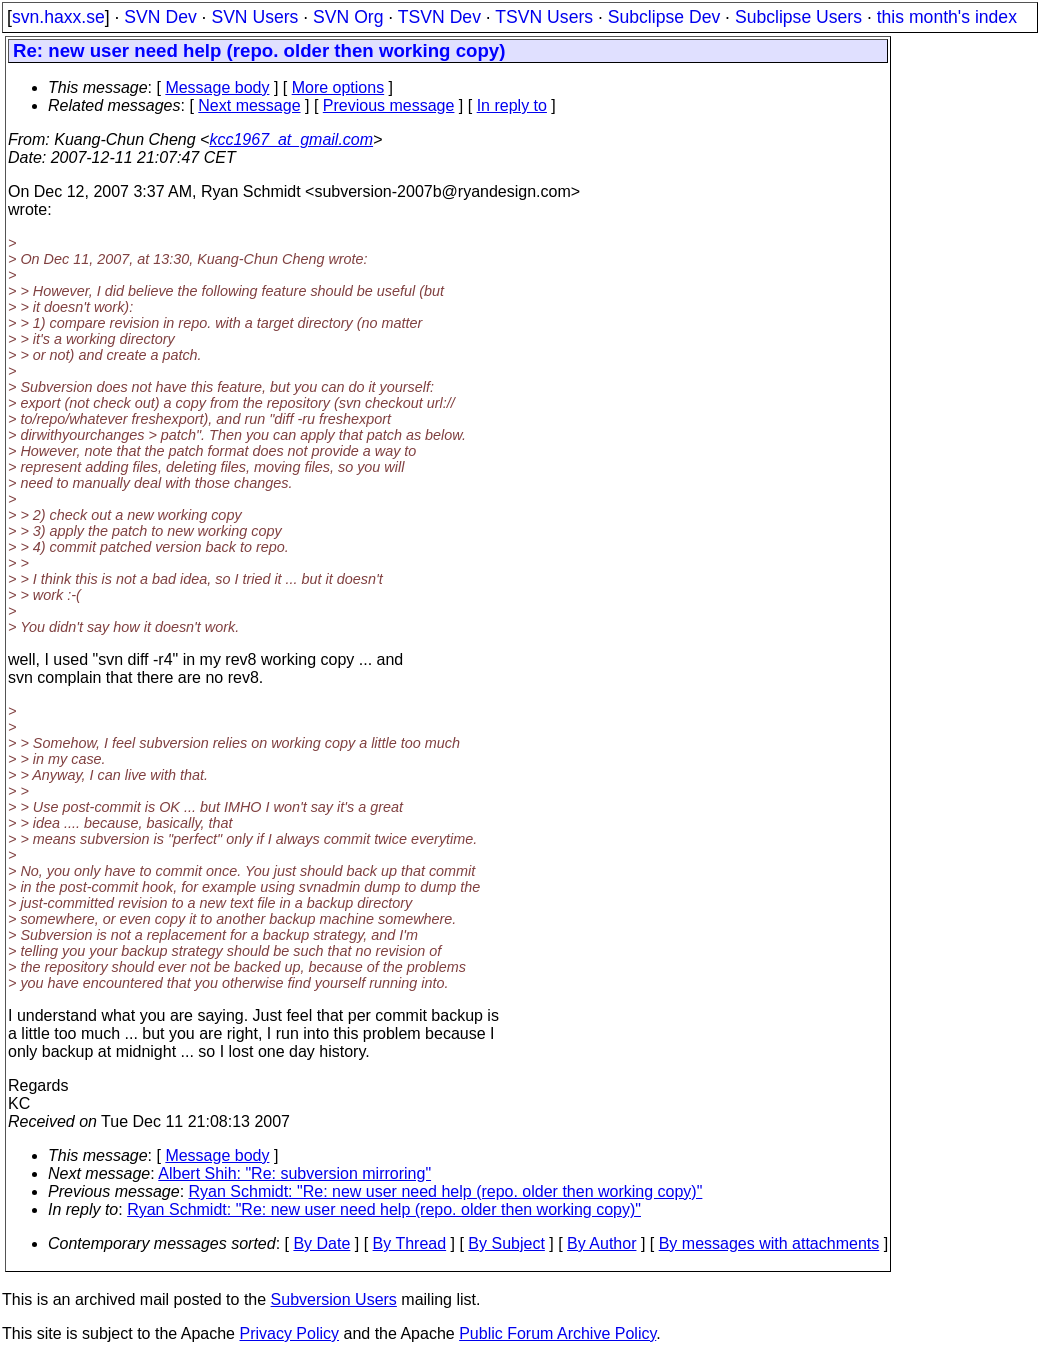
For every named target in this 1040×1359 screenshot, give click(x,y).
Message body (217, 87)
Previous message (389, 105)
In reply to (512, 105)
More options (338, 87)
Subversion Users (334, 1299)
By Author (601, 1243)
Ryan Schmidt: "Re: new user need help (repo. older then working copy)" (446, 1191)
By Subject (506, 1243)
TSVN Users (544, 17)
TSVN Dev (439, 17)
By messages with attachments (769, 1243)
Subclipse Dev (664, 17)
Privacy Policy (289, 1333)
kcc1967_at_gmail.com (291, 139)
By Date (321, 1243)
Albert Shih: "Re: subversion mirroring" (294, 1173)
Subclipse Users (798, 17)
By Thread (410, 1243)
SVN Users (254, 17)
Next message (249, 105)
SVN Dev (160, 17)
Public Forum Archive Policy (557, 1333)
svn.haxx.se (58, 17)
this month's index (947, 17)
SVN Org (348, 17)
